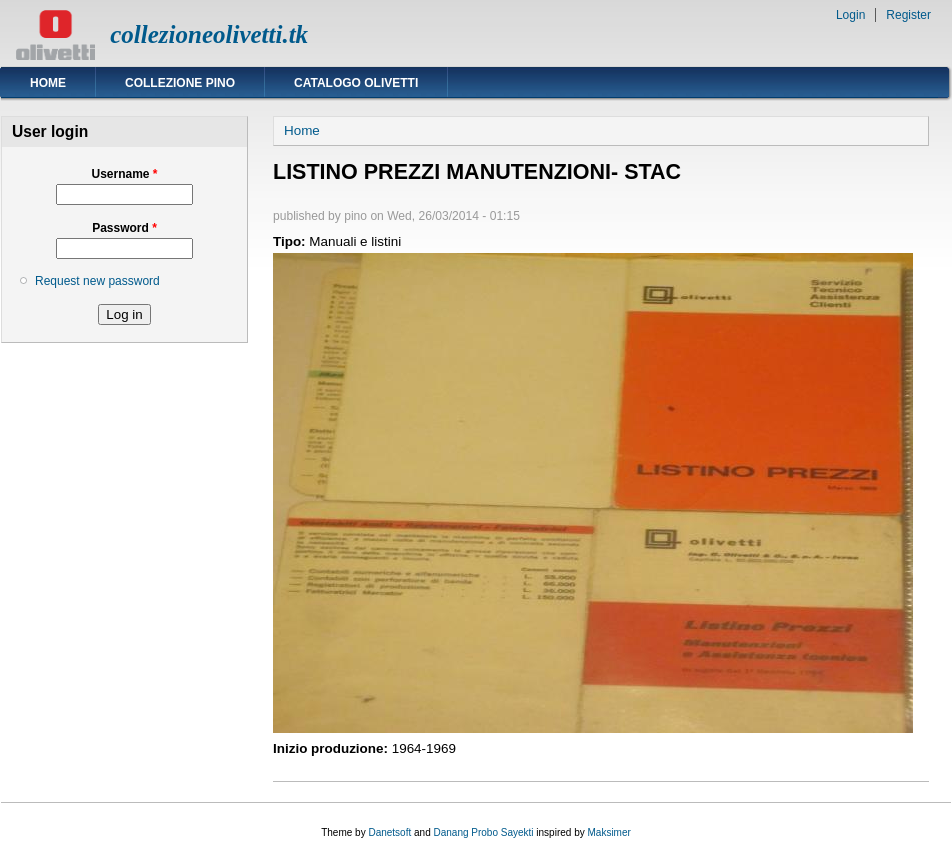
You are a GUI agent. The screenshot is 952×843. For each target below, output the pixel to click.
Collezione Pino (180, 83)
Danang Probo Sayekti (483, 832)
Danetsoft (389, 832)
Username (124, 174)
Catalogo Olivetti (356, 83)
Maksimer (608, 832)
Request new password (97, 281)
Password (124, 228)
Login (850, 15)
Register (908, 15)
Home (48, 83)
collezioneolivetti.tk (209, 34)
